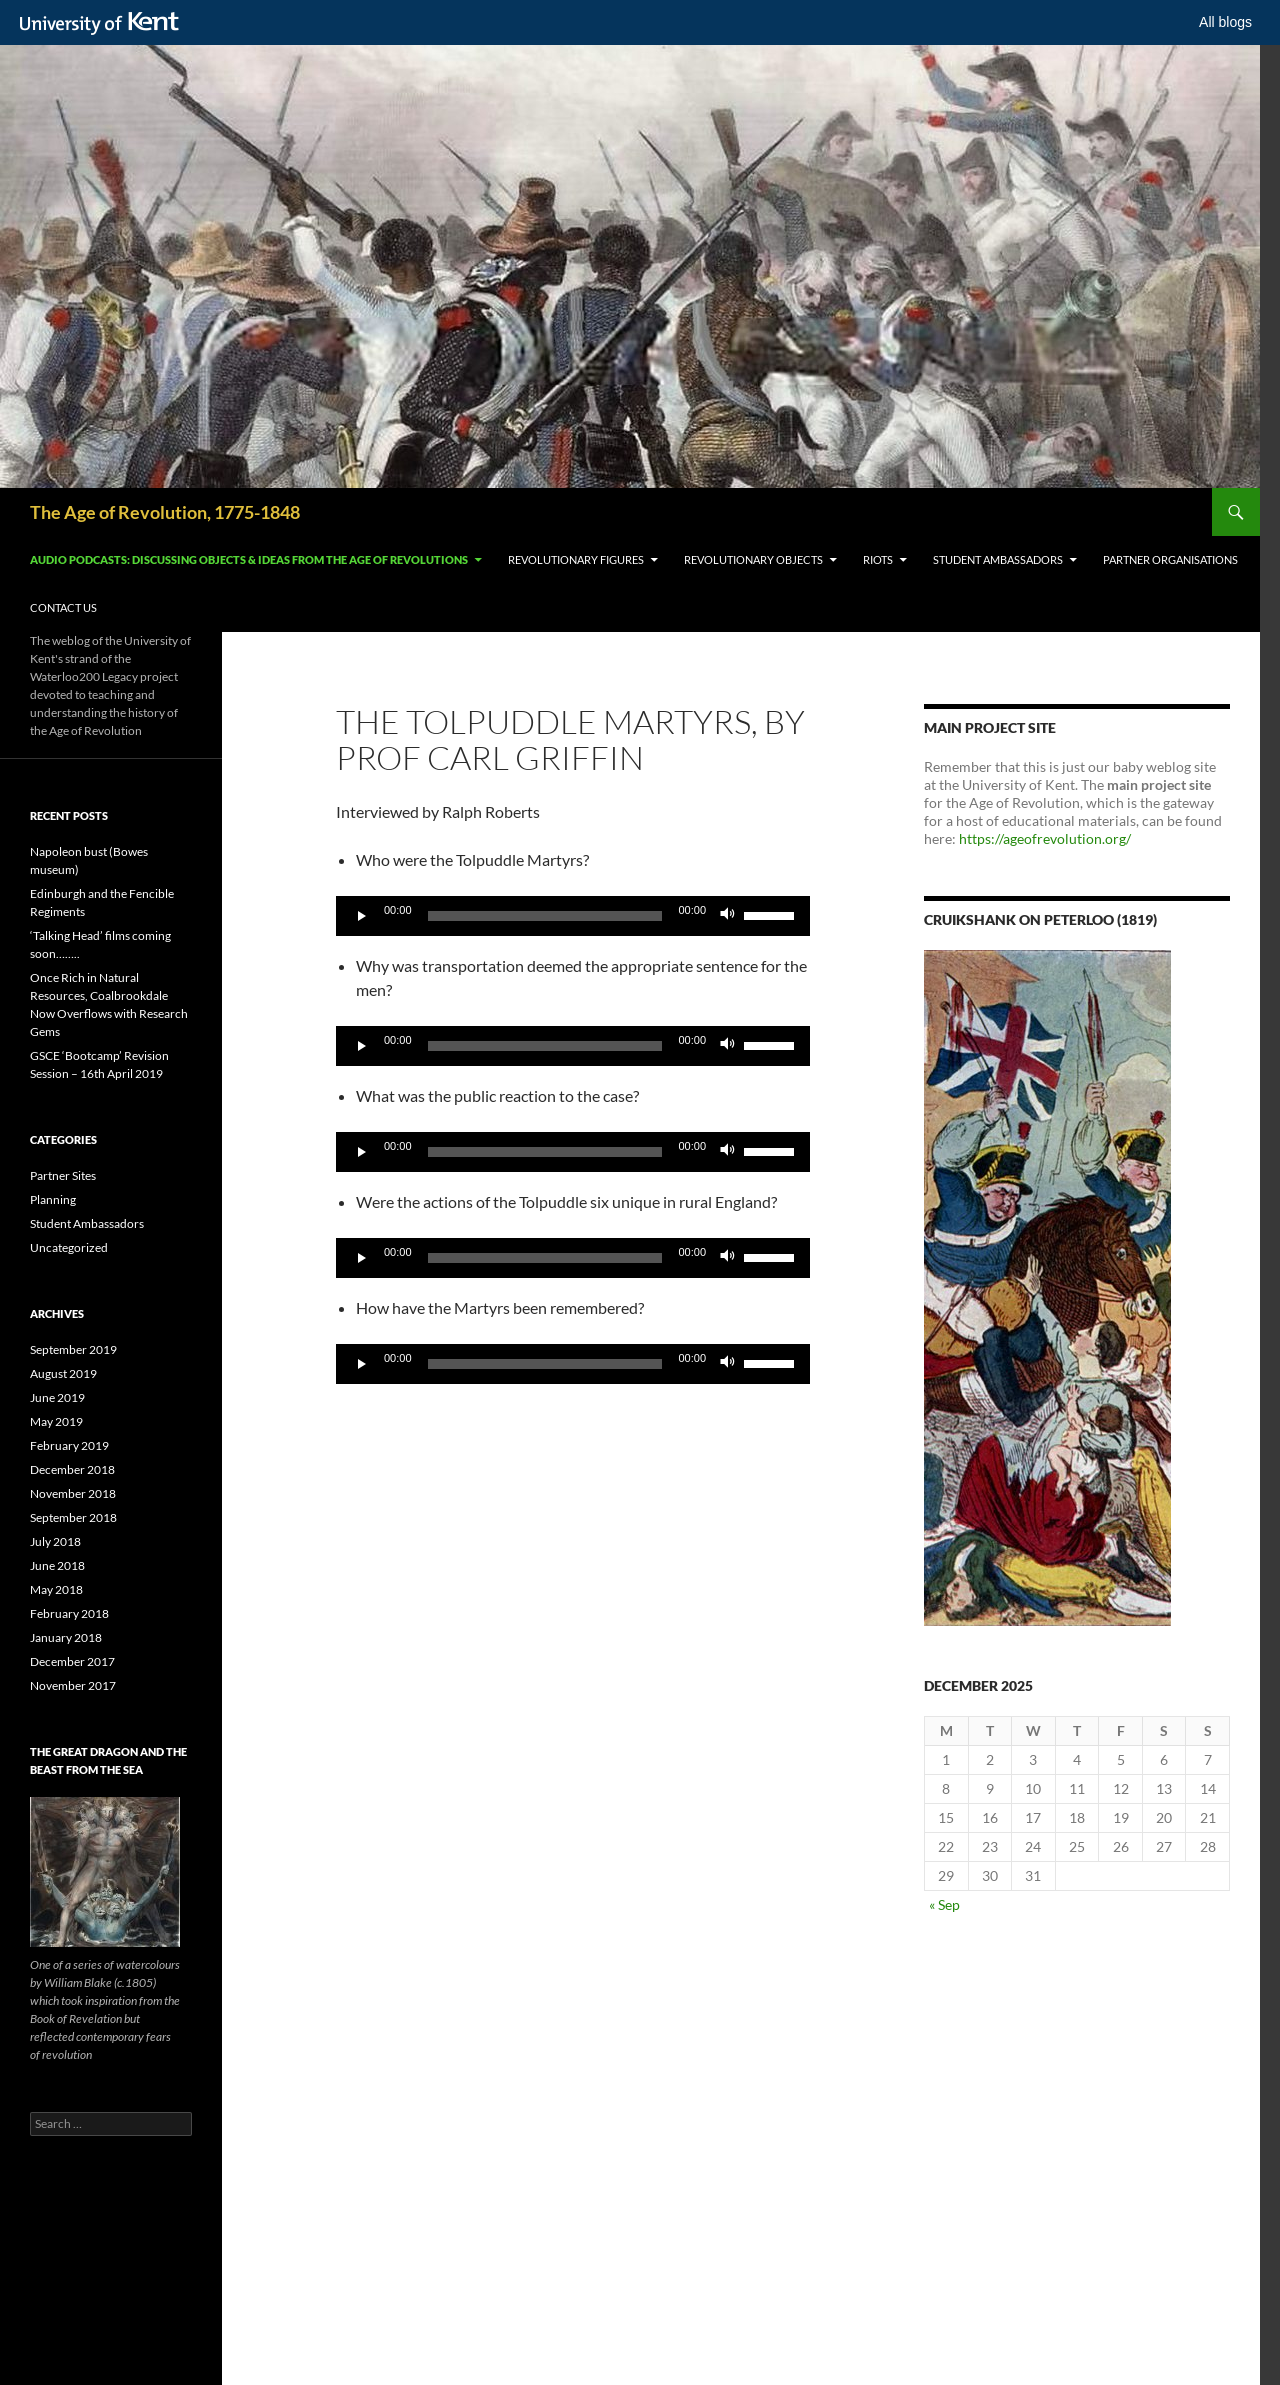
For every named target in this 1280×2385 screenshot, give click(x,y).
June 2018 (57, 1565)
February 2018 (69, 1613)
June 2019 (57, 1397)
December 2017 (72, 1661)
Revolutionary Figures (576, 559)
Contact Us (63, 607)
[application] (573, 916)
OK (983, 2364)
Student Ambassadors (998, 559)
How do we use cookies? (726, 2364)
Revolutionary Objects (753, 559)
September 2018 (73, 1517)
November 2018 (73, 1493)
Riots (878, 559)
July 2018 (55, 1541)
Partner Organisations (1170, 559)
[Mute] (728, 916)
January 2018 (66, 1637)
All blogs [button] (1225, 22)
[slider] (545, 916)
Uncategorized (69, 1247)
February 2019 (69, 1445)
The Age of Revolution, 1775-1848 (165, 512)
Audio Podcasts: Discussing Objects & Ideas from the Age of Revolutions (249, 559)
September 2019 (73, 1349)
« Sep (944, 1904)
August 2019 (63, 1373)
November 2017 (73, 1685)
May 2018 (56, 1589)
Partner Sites (63, 1175)
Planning (53, 1199)
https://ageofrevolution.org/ (1045, 838)
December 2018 (72, 1469)
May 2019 (56, 1421)
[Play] (362, 916)
